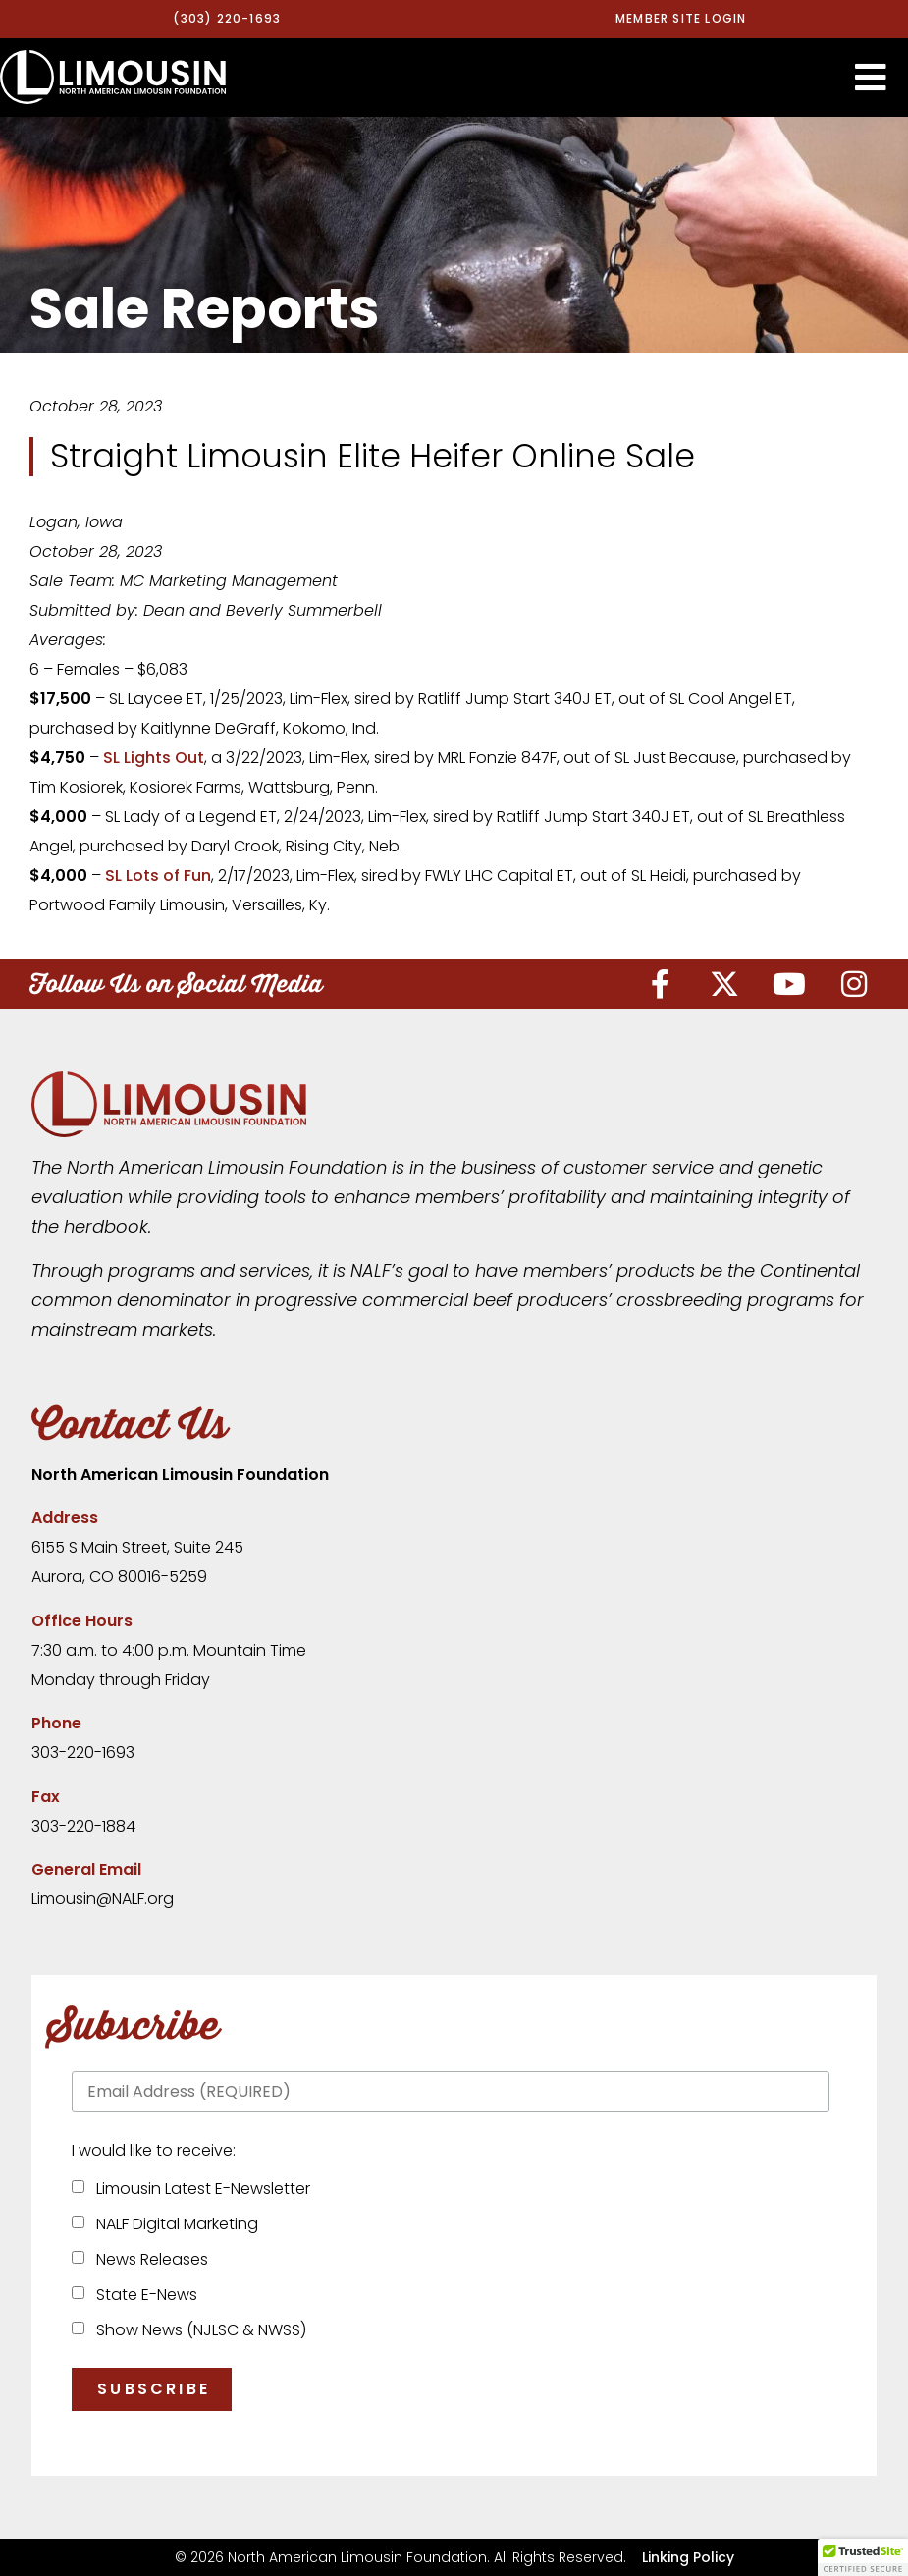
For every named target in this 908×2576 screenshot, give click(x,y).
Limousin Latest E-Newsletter (199, 2188)
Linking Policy (688, 2556)
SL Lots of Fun (158, 875)
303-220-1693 (82, 1752)
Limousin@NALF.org (102, 1899)
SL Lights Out (153, 757)
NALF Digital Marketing (173, 2224)
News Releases (148, 2259)
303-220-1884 (83, 1825)
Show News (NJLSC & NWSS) (197, 2330)
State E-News (142, 2294)
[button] (870, 76)
